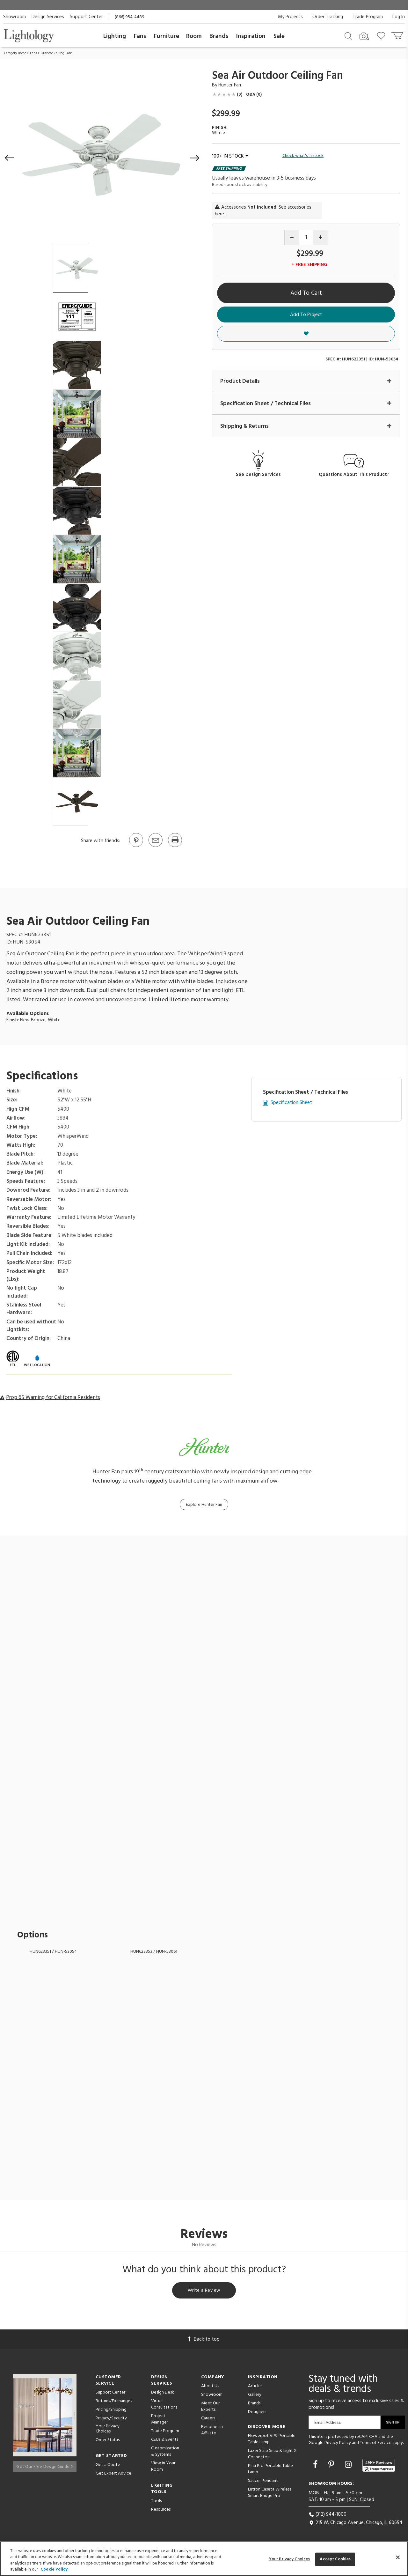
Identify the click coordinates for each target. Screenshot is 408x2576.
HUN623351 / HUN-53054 (53, 1951)
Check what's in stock (303, 155)
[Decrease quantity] (291, 237)
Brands (218, 36)
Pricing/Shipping (111, 2411)
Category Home (15, 53)
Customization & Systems (165, 2453)
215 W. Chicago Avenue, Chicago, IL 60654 (355, 2524)
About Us (210, 2387)
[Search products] (348, 35)
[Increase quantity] (320, 237)
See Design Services (258, 475)
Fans (140, 36)
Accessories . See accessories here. (263, 211)
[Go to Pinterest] (135, 846)
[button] (9, 157)
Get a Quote (108, 2466)
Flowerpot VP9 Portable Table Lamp (271, 2440)
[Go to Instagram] (349, 2467)
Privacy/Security (111, 2419)
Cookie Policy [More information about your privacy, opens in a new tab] (54, 2569)
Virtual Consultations (164, 2405)
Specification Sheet (291, 1103)
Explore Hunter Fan (204, 1504)
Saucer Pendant (263, 2482)
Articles (255, 2387)
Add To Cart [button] (306, 293)
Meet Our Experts (210, 2408)
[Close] (398, 2557)
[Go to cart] (398, 34)
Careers (208, 2419)
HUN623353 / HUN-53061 (153, 1951)
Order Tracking (327, 17)
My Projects (290, 17)
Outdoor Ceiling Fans (56, 53)
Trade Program (368, 17)
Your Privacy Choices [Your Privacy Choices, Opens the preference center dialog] (289, 2559)
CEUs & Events (164, 2441)
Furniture (166, 36)
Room (194, 36)
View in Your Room (163, 2468)
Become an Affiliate (212, 2431)
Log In (398, 17)
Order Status (108, 2441)
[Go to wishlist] (382, 35)
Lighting (114, 36)
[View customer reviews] (378, 2466)
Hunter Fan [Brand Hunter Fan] (229, 85)
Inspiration (251, 36)
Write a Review (204, 2291)
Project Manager (159, 2420)
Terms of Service (375, 2444)
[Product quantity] (306, 237)
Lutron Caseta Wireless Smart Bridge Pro (269, 2494)
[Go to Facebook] (316, 2467)
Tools (156, 2502)
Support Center (86, 17)
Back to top (204, 2340)
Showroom (14, 17)
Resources (161, 2510)
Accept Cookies (335, 2559)
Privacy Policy (337, 2444)
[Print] (174, 846)
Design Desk (162, 2393)
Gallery (254, 2396)
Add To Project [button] (306, 315)
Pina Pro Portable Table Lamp (270, 2470)
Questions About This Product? (354, 475)
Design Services (48, 17)
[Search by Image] (364, 36)
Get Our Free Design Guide (44, 2465)
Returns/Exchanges (114, 2402)
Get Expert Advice (113, 2475)
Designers (257, 2413)
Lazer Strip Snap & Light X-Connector (273, 2455)
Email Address (327, 2423)
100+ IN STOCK (230, 156)
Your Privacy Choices (108, 2430)
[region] (204, 2559)
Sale (279, 36)
